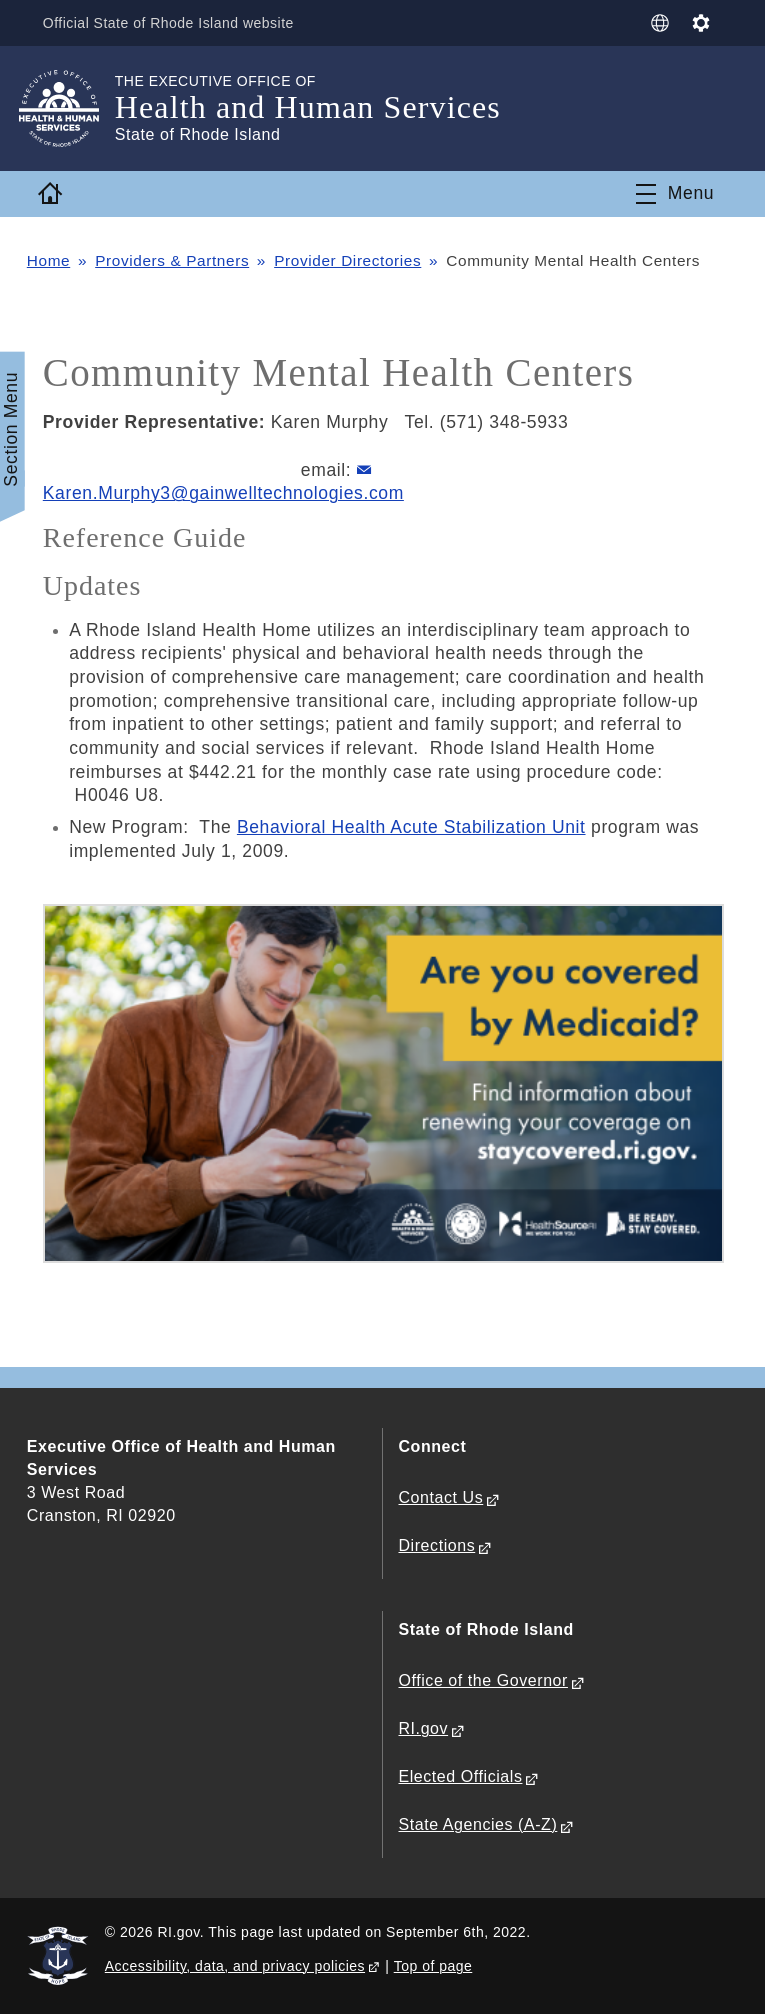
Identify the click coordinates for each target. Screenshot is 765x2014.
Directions (437, 1545)
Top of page (433, 1966)
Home (48, 260)
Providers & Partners (172, 260)
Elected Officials (461, 1776)
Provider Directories (347, 260)
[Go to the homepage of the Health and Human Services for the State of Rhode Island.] (71, 108)
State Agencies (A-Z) (478, 1824)
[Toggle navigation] (675, 194)
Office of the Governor (483, 1680)
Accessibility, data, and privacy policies (235, 1966)
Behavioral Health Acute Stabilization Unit (411, 827)
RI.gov (424, 1728)
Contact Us (441, 1497)
